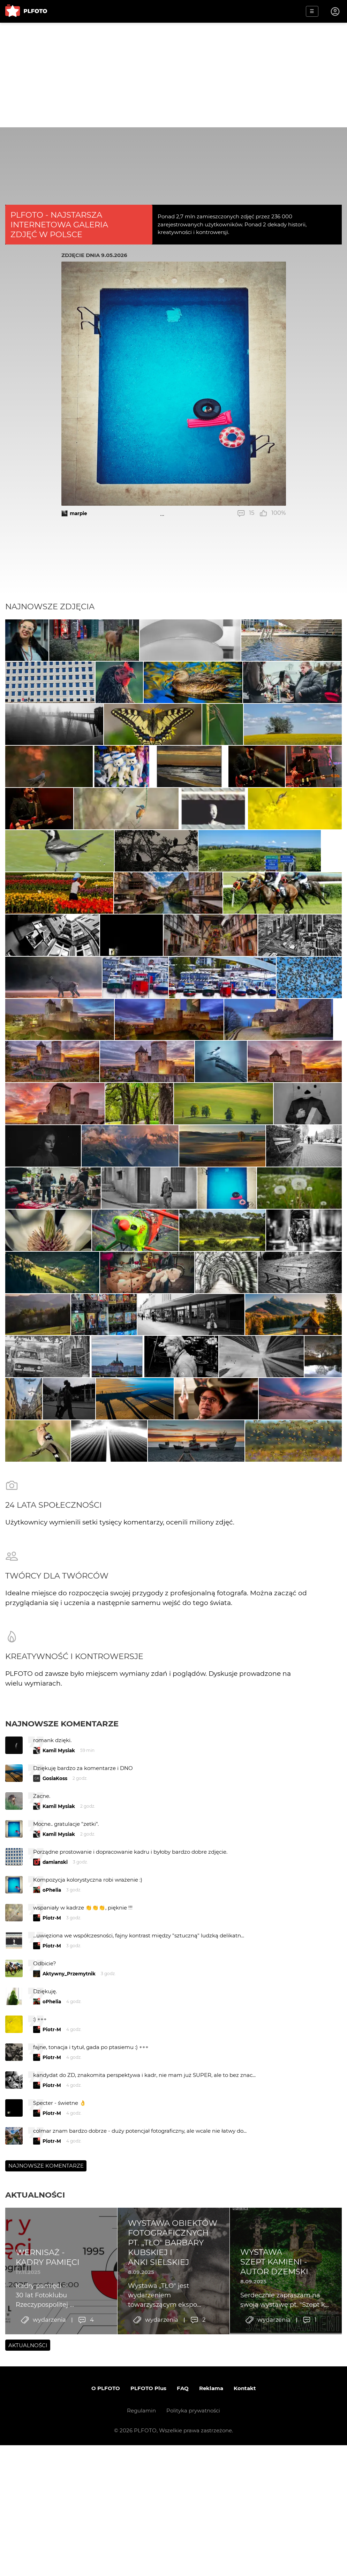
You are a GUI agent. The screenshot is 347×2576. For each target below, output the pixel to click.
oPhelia (52, 2160)
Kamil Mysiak (59, 2021)
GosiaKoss (55, 2048)
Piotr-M (52, 2188)
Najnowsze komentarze (62, 1994)
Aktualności (35, 2465)
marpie (78, 513)
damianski (55, 2132)
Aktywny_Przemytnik (69, 2244)
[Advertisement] (173, 75)
